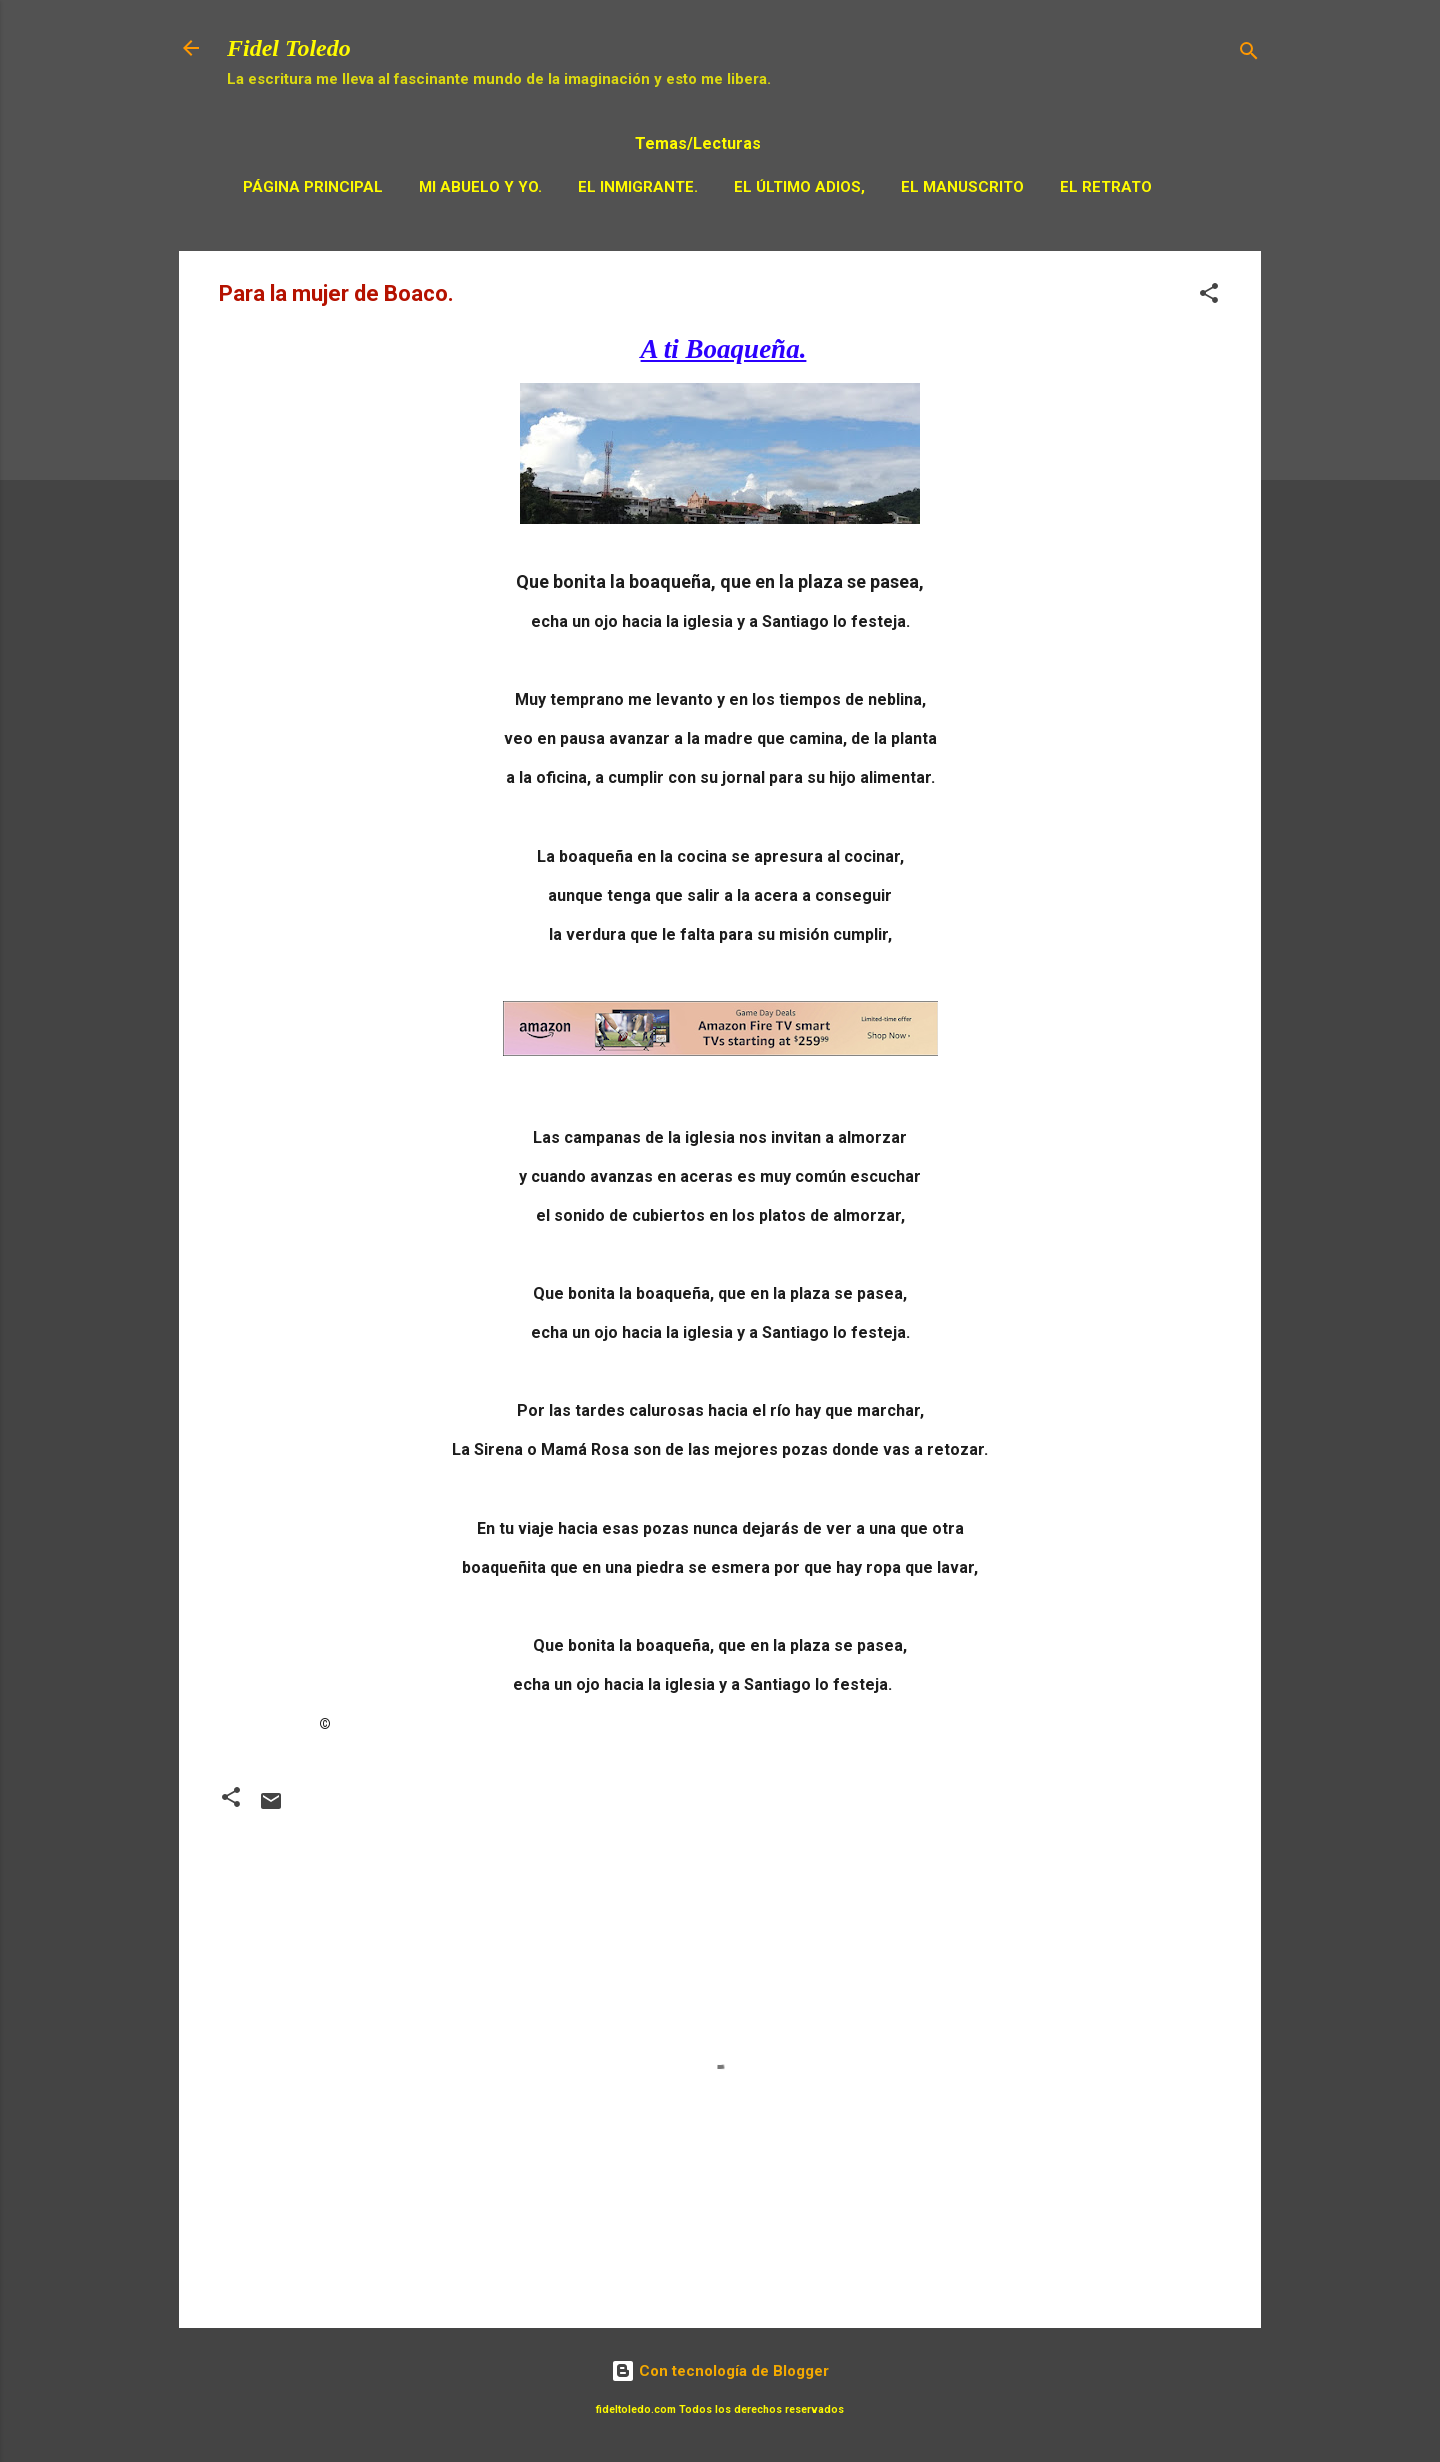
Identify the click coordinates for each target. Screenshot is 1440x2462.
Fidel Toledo (289, 48)
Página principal (313, 187)
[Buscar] (1249, 54)
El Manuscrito (962, 187)
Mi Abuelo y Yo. (480, 187)
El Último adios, (799, 187)
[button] (1209, 296)
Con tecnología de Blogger (720, 2371)
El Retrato (1106, 187)
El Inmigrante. (638, 187)
